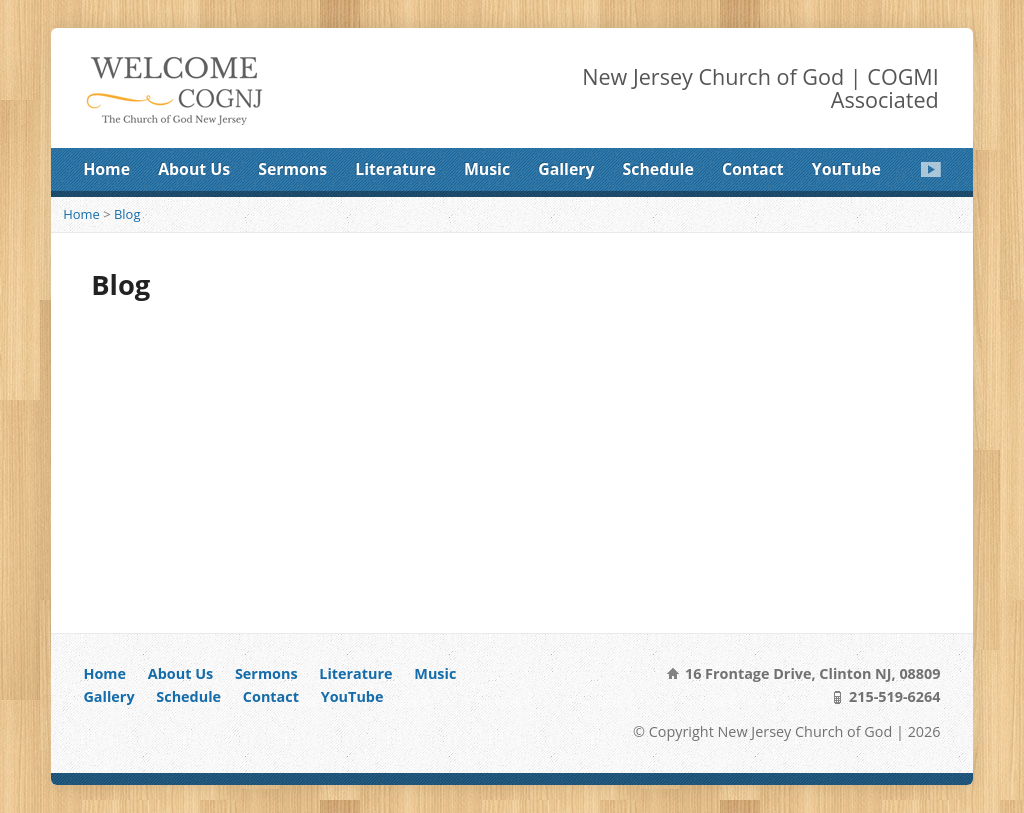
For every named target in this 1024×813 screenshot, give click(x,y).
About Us (194, 169)
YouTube (846, 169)
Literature (395, 169)
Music (487, 169)
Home (106, 169)
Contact (753, 169)
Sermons (292, 169)
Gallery (566, 169)
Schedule (658, 169)
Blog (127, 214)
